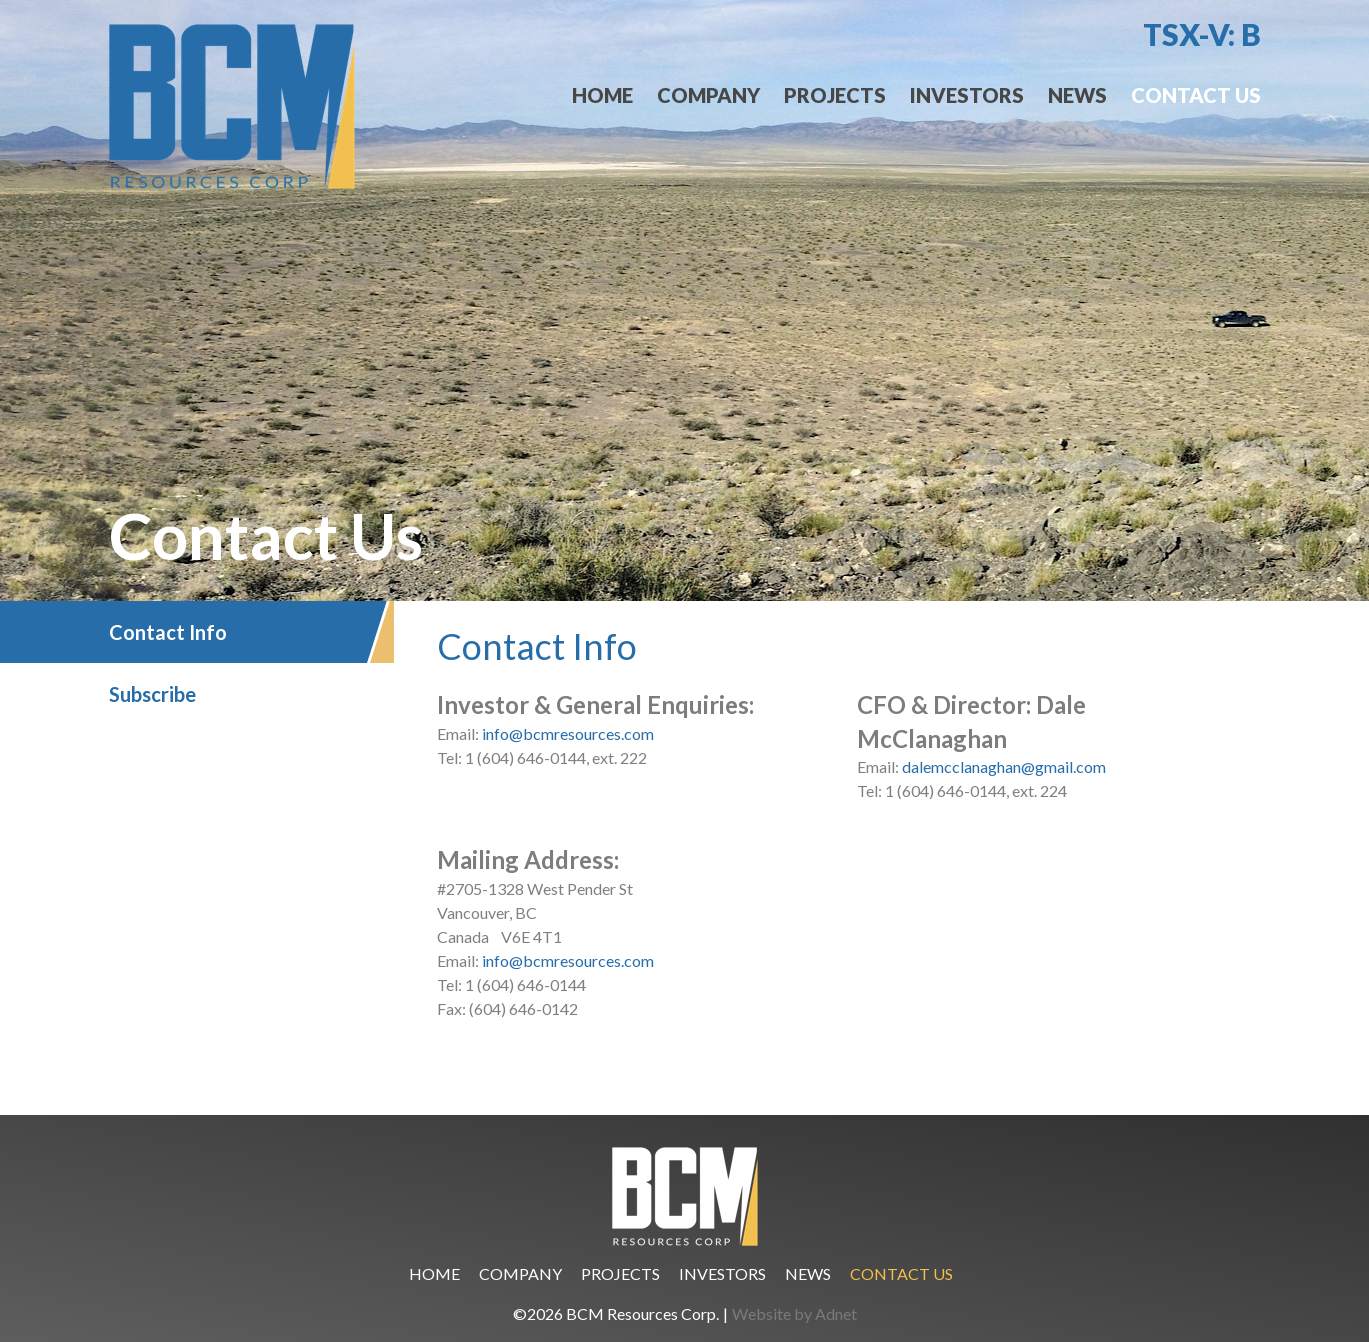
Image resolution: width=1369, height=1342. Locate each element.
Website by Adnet (794, 1313)
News (1077, 95)
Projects (835, 95)
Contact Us (1196, 95)
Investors (967, 95)
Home (602, 95)
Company (708, 95)
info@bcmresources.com (568, 733)
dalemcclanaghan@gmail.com (1004, 766)
